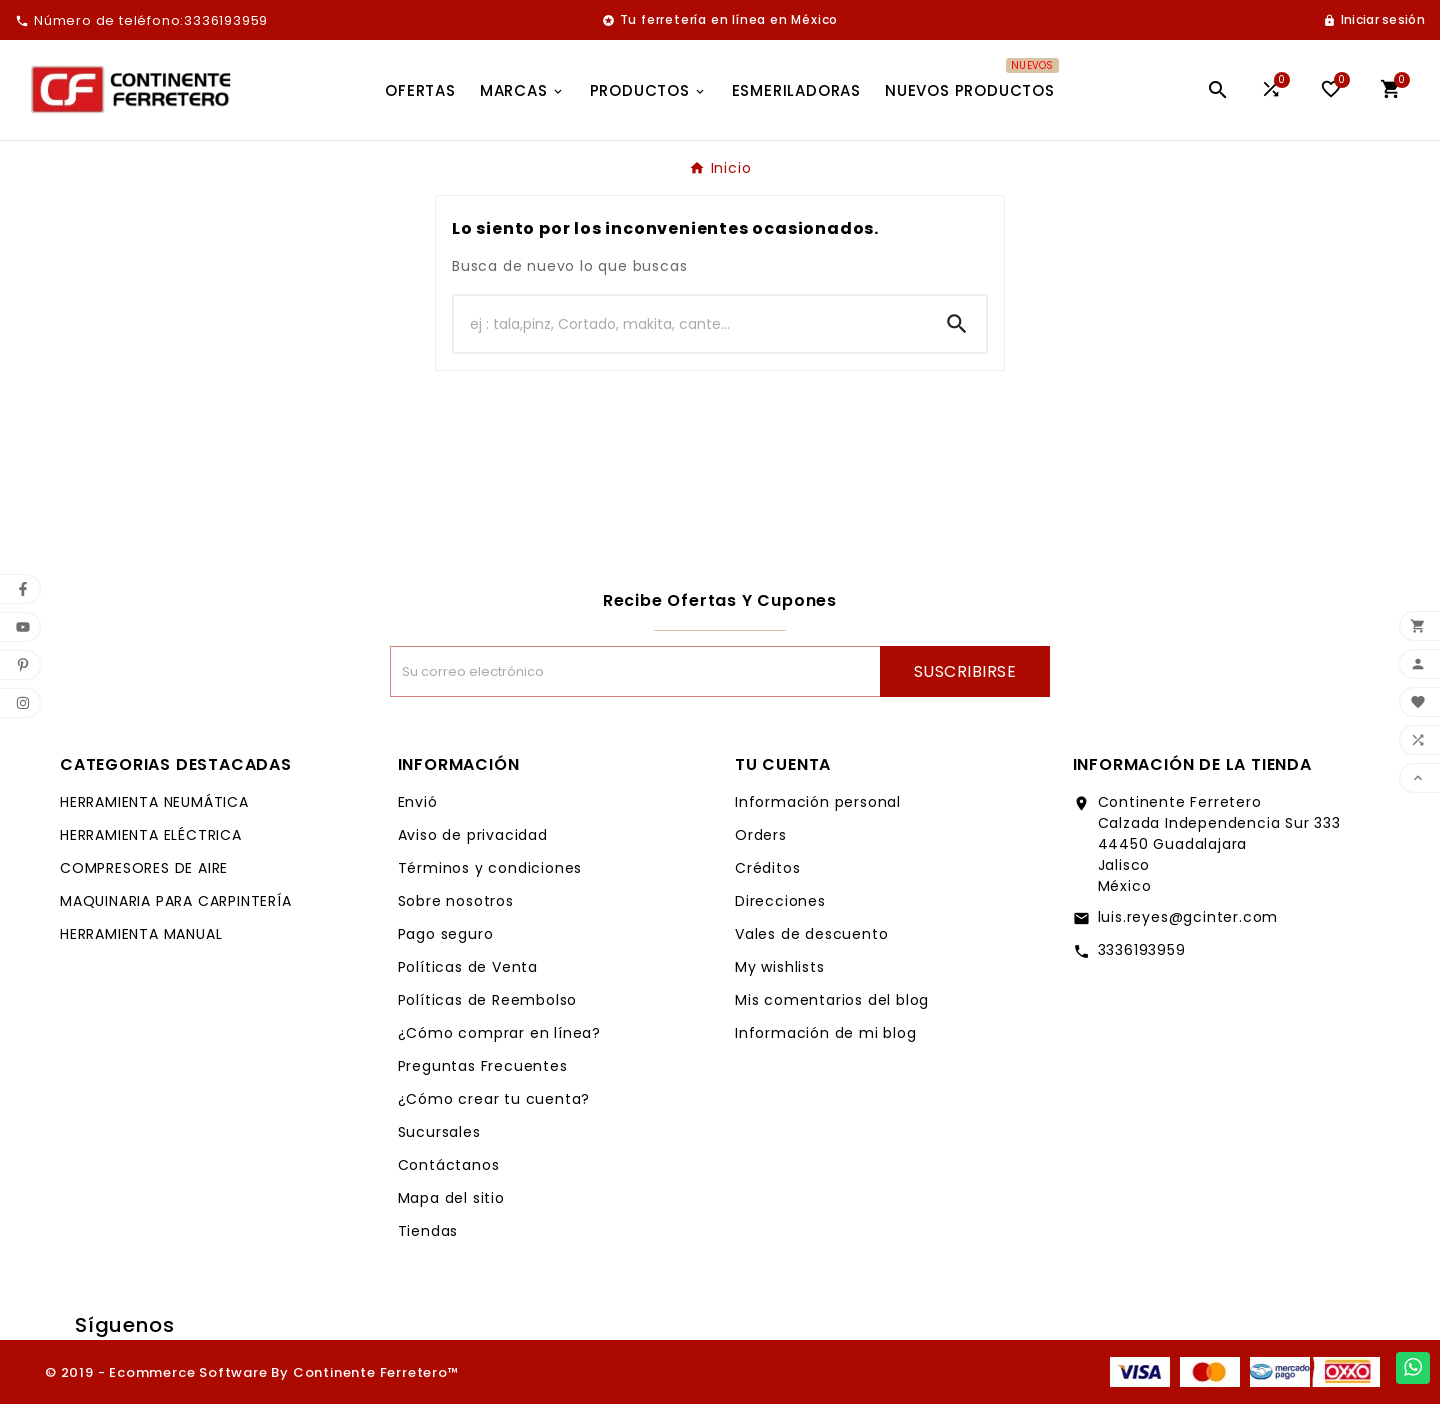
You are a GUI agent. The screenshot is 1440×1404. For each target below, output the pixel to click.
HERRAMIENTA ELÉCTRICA (151, 835)
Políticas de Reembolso (488, 1000)
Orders (761, 835)
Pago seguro (446, 934)
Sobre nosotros (456, 901)
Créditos (767, 868)
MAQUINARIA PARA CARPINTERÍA (176, 901)
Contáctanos (449, 1165)
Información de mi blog (826, 1033)
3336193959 (1142, 950)
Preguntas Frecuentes (483, 1066)
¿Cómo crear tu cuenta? (494, 1099)
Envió (418, 802)
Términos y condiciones (490, 868)
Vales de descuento (811, 934)
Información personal (818, 802)
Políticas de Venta (468, 967)
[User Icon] (1374, 20)
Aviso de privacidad (473, 835)
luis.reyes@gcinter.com (1188, 917)
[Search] (957, 324)
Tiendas (428, 1231)
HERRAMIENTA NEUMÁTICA (154, 802)
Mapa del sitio (451, 1198)
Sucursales (439, 1132)
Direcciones (780, 901)
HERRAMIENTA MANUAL (141, 934)
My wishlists (780, 967)
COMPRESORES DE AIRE (144, 868)
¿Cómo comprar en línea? (499, 1033)
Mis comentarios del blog (832, 1000)
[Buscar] (691, 324)
